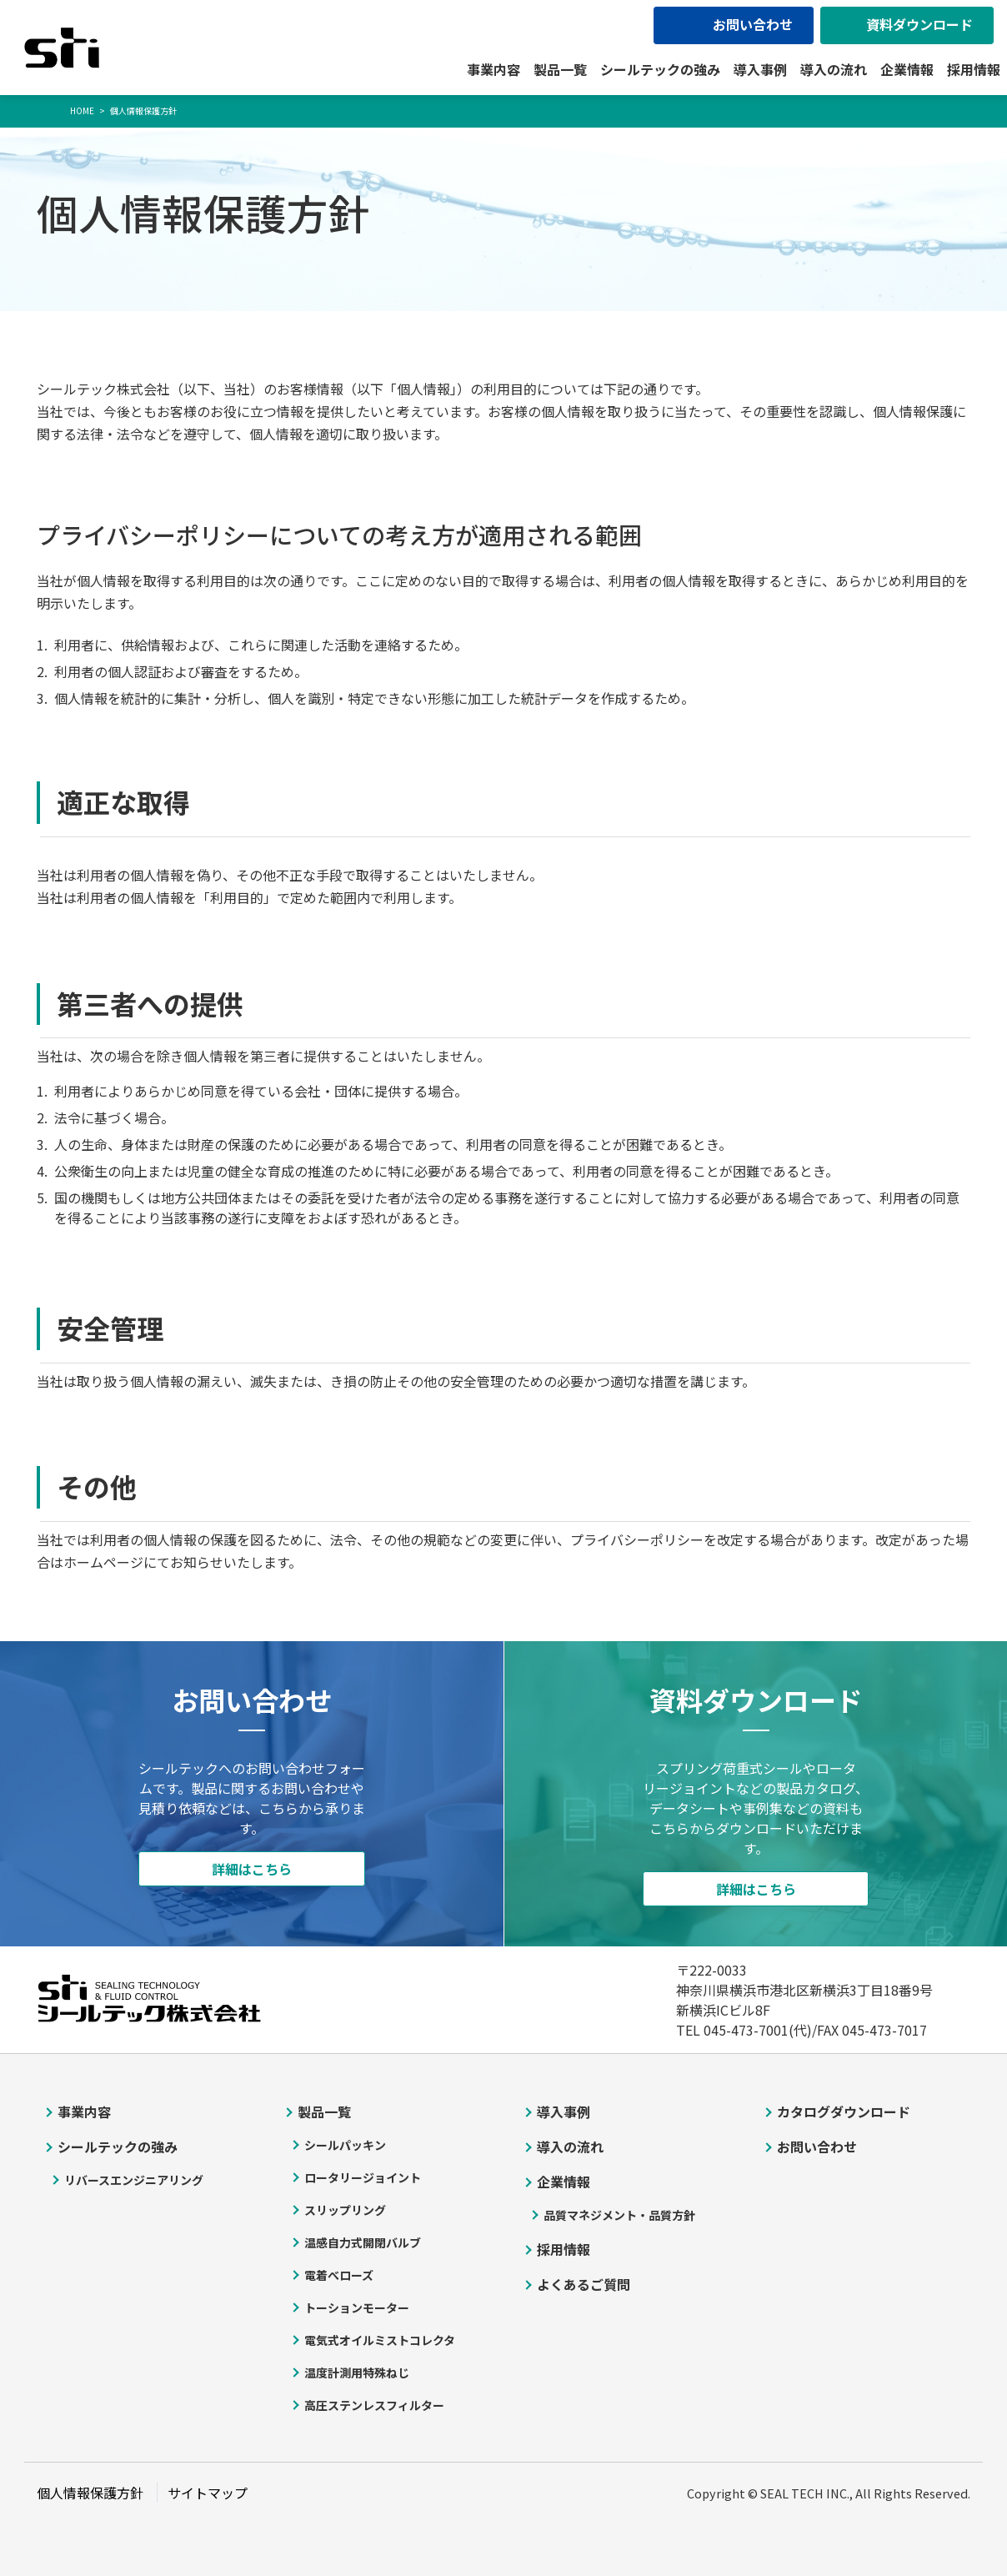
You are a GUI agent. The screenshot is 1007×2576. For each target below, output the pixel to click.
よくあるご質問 (583, 2284)
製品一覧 (560, 69)
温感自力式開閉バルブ (362, 2242)
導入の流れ (833, 69)
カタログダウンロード (843, 2111)
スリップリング (345, 2210)
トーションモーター (356, 2307)
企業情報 (907, 69)
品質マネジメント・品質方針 (619, 2215)
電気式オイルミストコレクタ (379, 2340)
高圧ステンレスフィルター (374, 2405)
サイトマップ (208, 2493)
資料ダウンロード (919, 24)
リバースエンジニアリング (133, 2180)
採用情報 (973, 69)
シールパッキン (345, 2145)
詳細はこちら (252, 1869)
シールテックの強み (660, 69)
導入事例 (760, 69)
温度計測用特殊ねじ (356, 2372)
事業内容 (493, 69)
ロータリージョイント (362, 2177)
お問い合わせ (753, 24)
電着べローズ (338, 2275)
